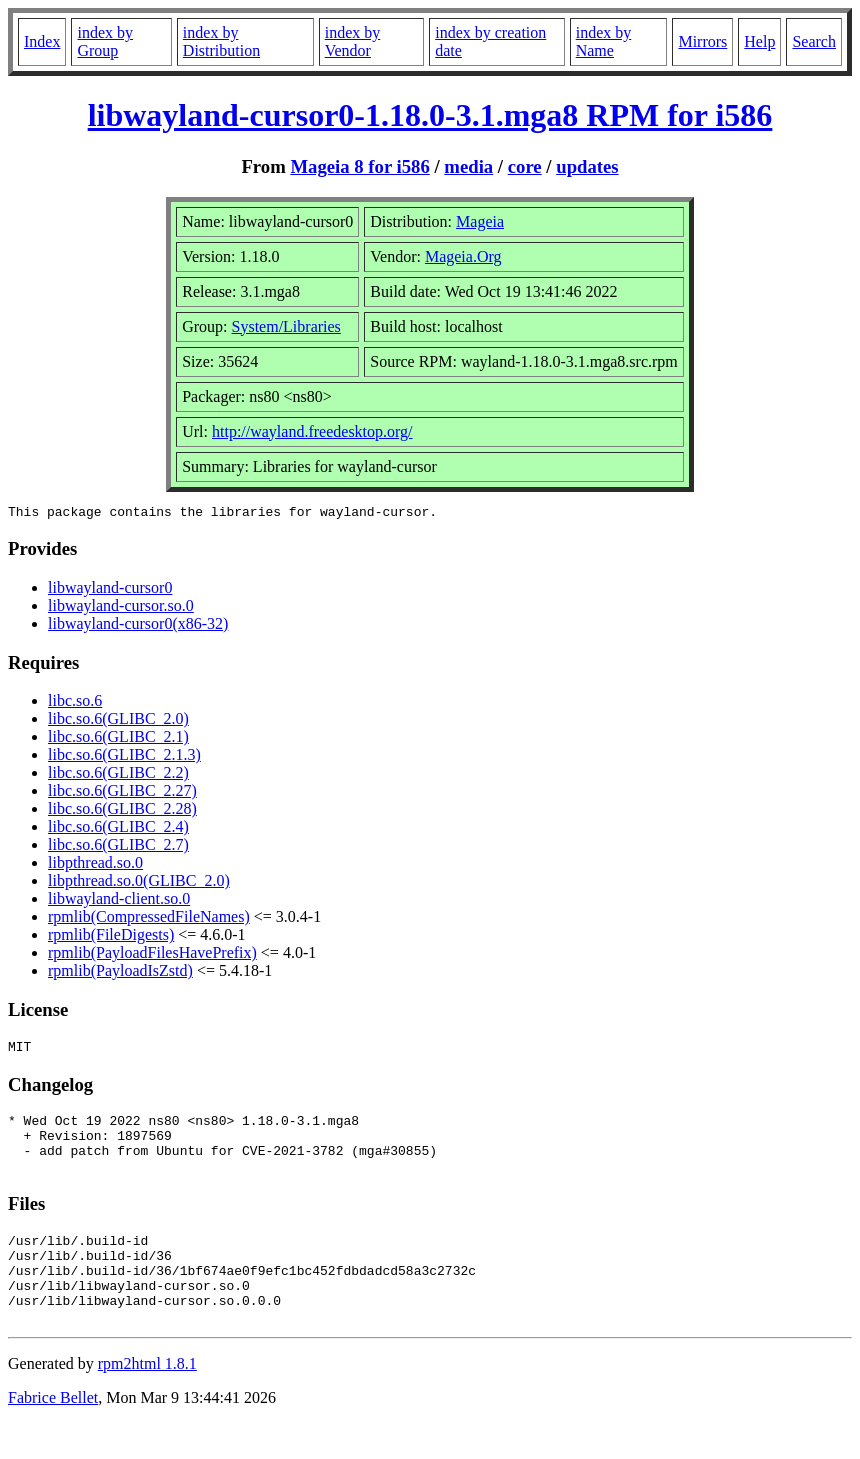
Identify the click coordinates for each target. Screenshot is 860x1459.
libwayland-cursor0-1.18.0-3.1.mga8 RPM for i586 (430, 115)
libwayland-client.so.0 (119, 901)
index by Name (604, 41)
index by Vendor (353, 41)
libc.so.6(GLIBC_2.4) (118, 829)
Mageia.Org (463, 256)
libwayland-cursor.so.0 (121, 608)
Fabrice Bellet (53, 1433)
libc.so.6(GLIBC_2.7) (118, 847)
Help (759, 41)
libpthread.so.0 (95, 865)
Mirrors (702, 41)
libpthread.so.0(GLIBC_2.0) (139, 883)
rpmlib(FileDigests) (111, 937)
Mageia (480, 221)
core (525, 166)
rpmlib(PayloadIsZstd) (120, 973)
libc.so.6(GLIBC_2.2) (118, 775)
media (468, 166)
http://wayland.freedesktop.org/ (312, 431)
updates (587, 166)
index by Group (105, 41)
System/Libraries (286, 326)
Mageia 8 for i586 (359, 166)
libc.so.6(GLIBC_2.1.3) (124, 757)
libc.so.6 (75, 703)
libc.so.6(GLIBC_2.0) (118, 721)
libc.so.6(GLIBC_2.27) (122, 793)
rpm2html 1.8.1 (147, 1399)
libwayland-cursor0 (110, 590)
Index (42, 41)
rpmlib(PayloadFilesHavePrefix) (152, 955)
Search (814, 41)
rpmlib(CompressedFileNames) (149, 919)
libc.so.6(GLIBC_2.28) (122, 811)
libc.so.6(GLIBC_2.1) (118, 739)
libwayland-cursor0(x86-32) (138, 626)
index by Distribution (221, 41)
